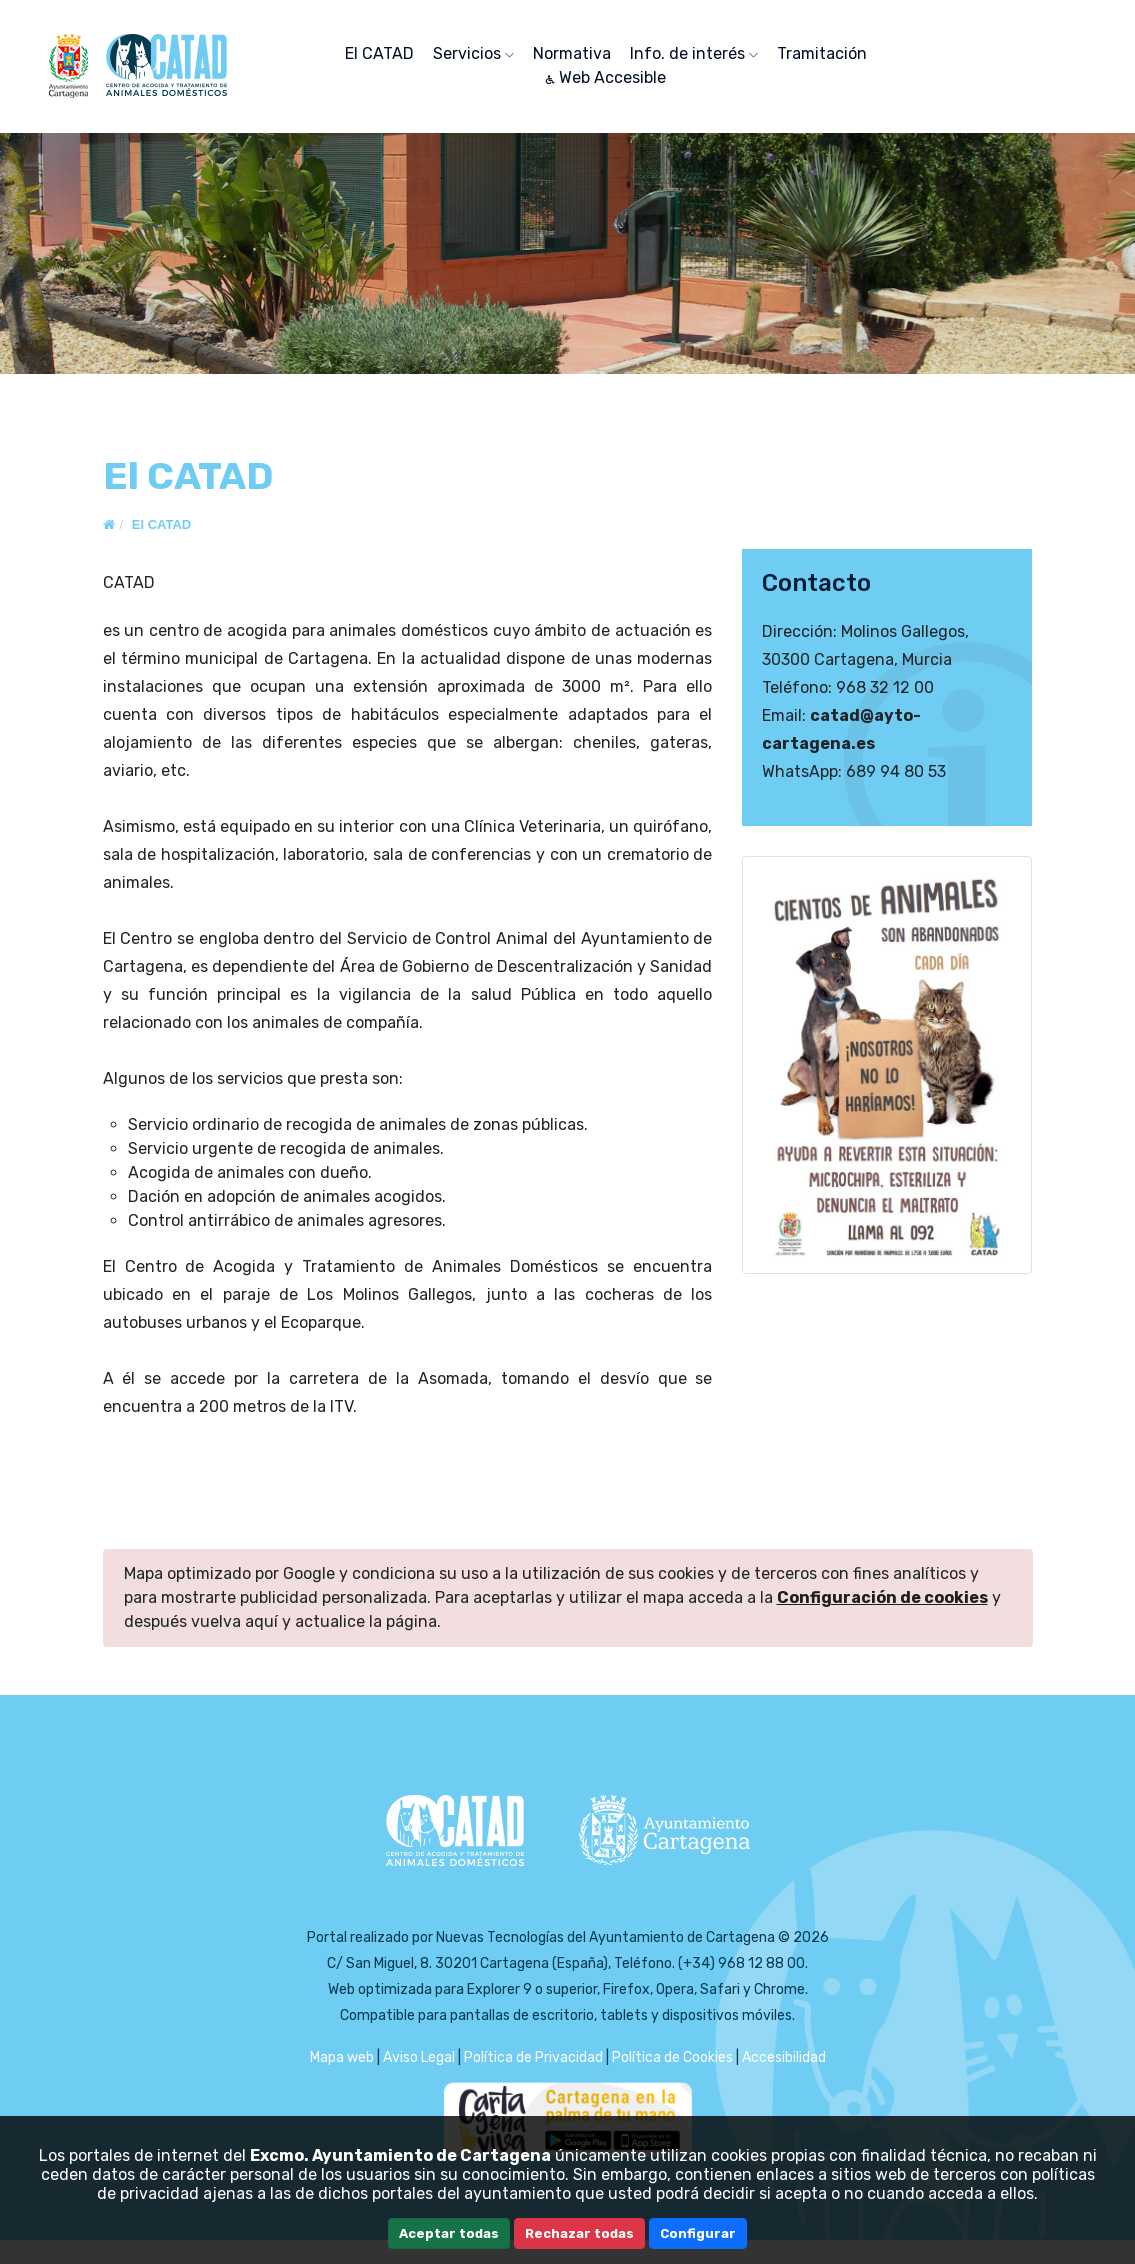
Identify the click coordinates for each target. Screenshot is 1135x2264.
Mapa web (342, 2057)
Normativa (572, 53)
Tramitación (822, 53)
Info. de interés (694, 53)
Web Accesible (606, 77)
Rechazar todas (579, 2233)
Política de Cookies (672, 2057)
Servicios (473, 53)
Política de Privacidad (533, 2057)
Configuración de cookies (882, 1597)
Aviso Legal (419, 2057)
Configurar (698, 2233)
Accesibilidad (784, 2057)
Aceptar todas (449, 2233)
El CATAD (379, 53)
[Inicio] (109, 524)
